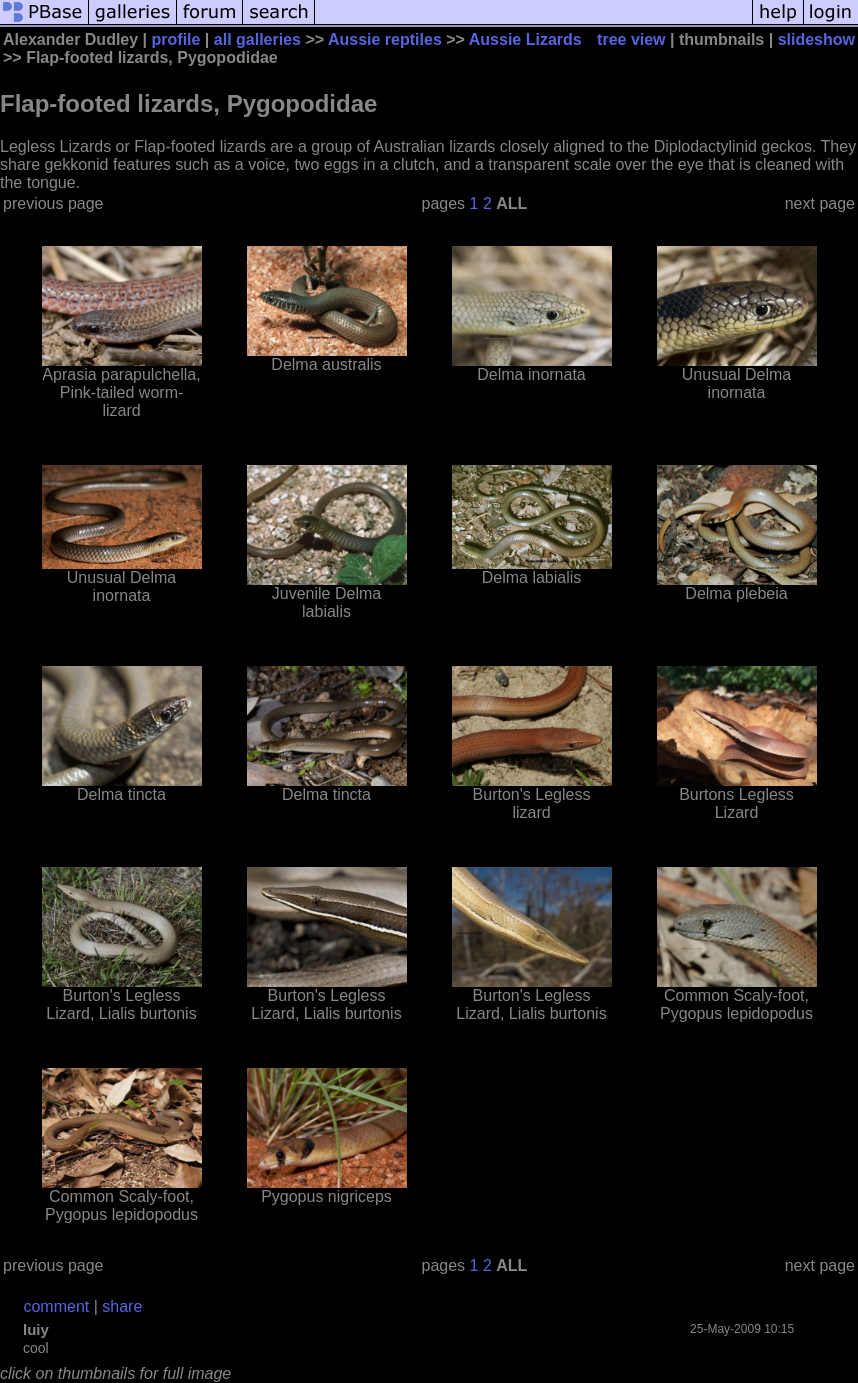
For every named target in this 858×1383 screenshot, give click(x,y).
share (122, 1306)
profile (176, 39)
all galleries (257, 39)
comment (56, 1306)
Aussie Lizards (525, 39)
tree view (631, 39)
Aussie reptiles (385, 39)
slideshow (816, 39)
